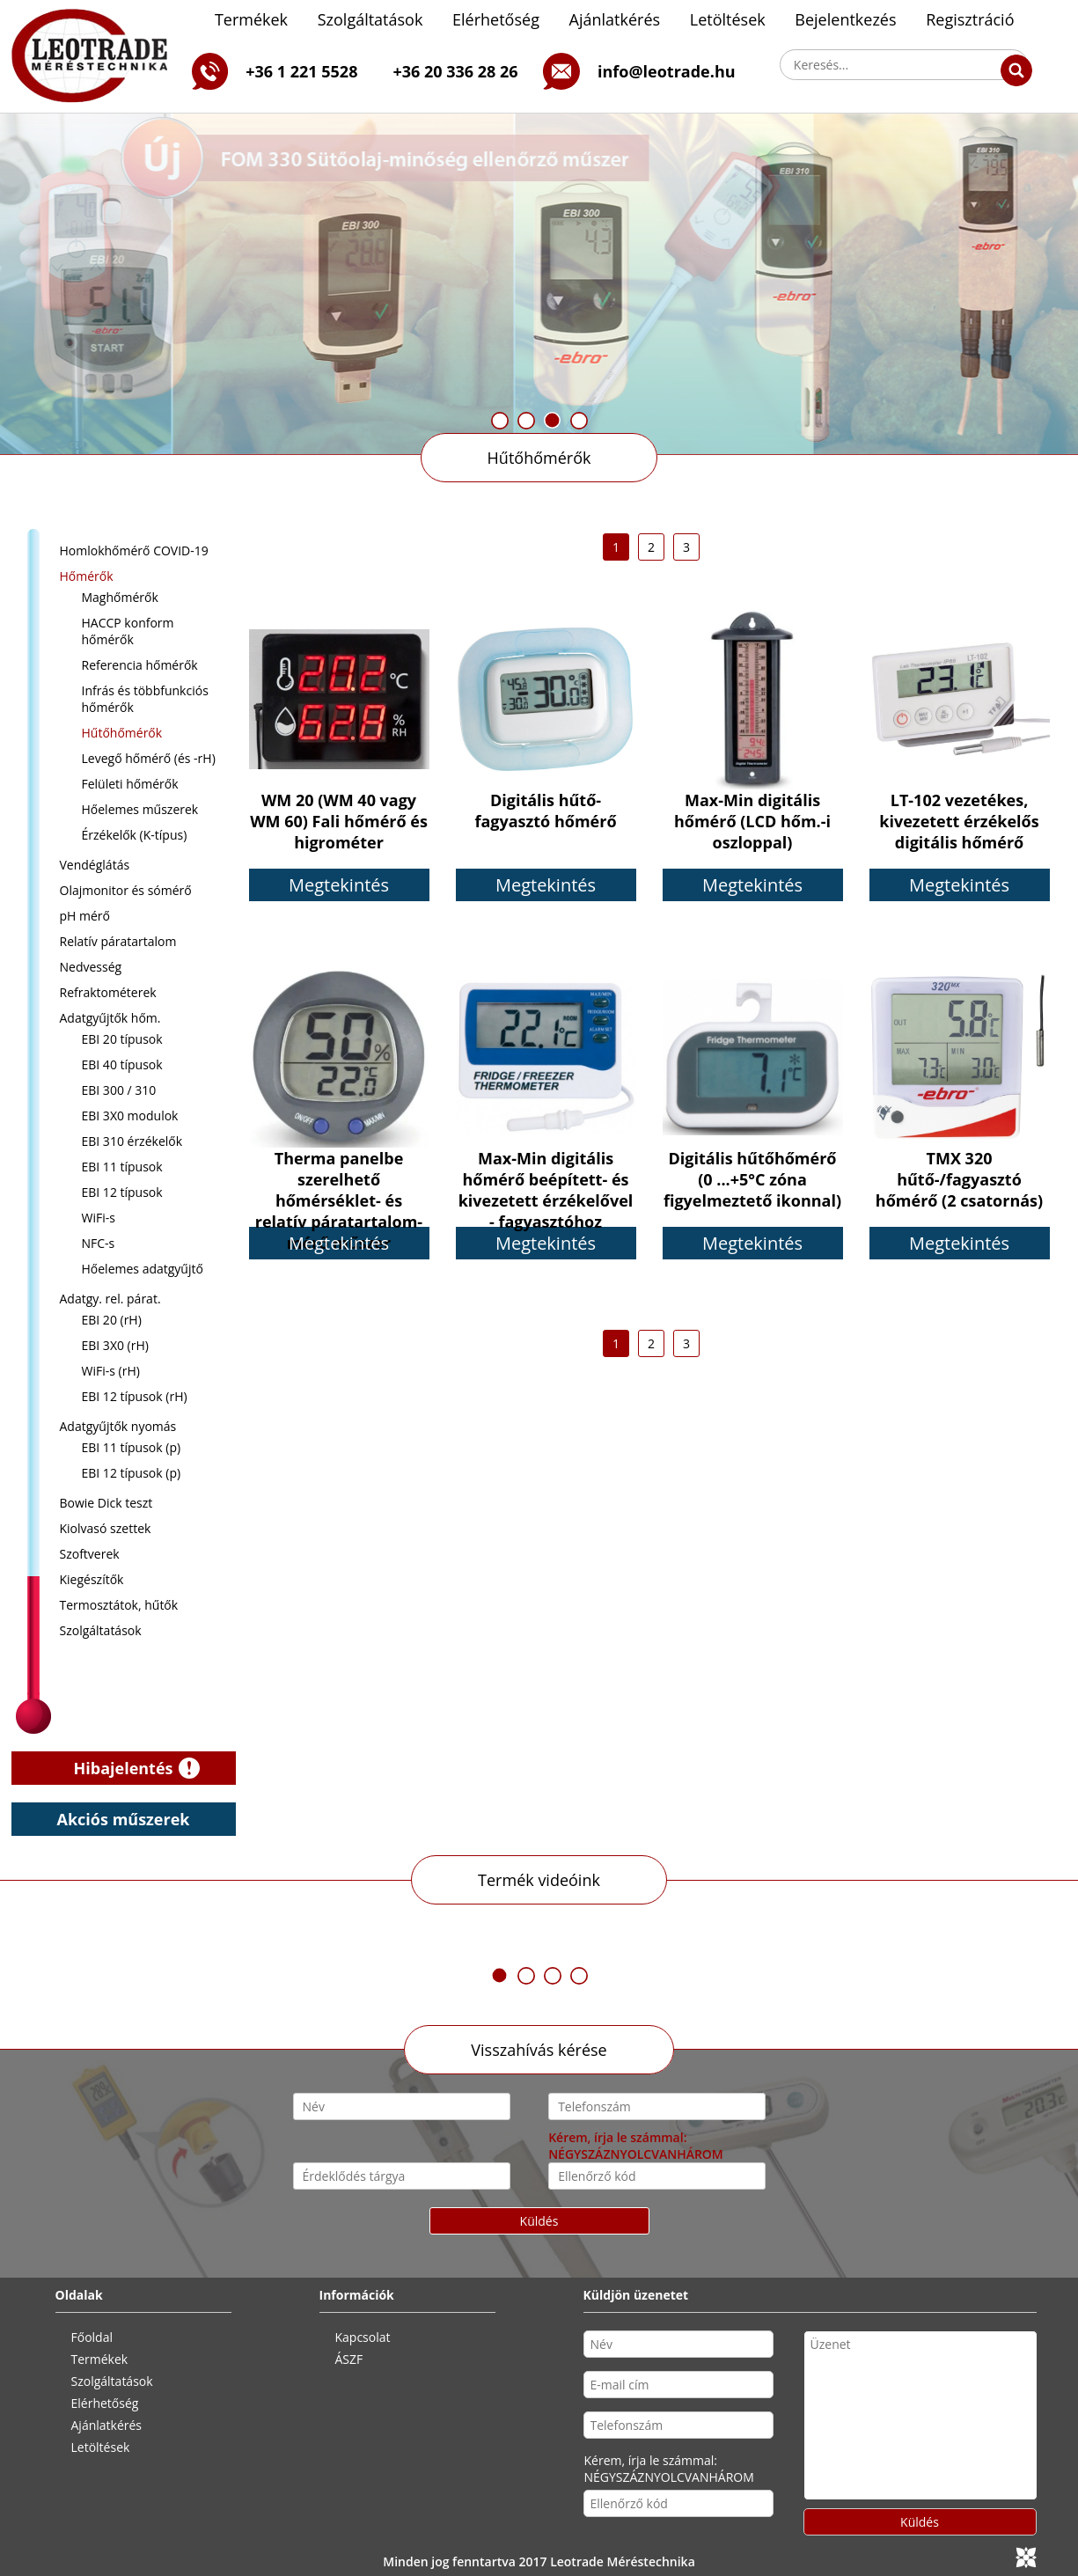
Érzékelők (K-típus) (134, 834)
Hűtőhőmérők (539, 457)
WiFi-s (98, 1217)
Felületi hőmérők (130, 783)
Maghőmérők (120, 597)
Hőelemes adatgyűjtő (142, 1268)
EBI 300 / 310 (119, 1090)
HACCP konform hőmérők (128, 631)
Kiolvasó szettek (105, 1528)
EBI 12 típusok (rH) (134, 1396)
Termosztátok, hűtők (119, 1604)
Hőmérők (87, 576)
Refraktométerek (108, 992)
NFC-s (98, 1243)
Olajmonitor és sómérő (126, 890)
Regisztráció (970, 19)
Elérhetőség (495, 19)
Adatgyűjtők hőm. (110, 1017)
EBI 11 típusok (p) (131, 1447)
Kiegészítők (92, 1579)
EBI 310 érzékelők (132, 1141)
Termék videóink (539, 1879)
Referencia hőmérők (140, 665)
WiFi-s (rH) (111, 1370)
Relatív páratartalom (118, 941)
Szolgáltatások (370, 19)
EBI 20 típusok (122, 1039)
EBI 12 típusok (122, 1192)
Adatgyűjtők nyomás (118, 1426)
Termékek (251, 19)
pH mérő (85, 915)
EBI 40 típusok (122, 1064)
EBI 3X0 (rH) (115, 1345)
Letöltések (728, 19)
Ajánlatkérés (615, 19)
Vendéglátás (95, 864)
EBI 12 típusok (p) (131, 1472)
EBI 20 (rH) (112, 1319)
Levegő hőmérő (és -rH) (149, 758)
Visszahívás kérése (538, 2049)
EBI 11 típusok (122, 1166)
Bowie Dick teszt (106, 1502)
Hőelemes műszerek (140, 809)
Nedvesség (91, 966)
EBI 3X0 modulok (130, 1115)
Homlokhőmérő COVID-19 (134, 550)
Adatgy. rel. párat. (110, 1298)
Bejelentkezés (845, 19)
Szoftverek (90, 1553)
